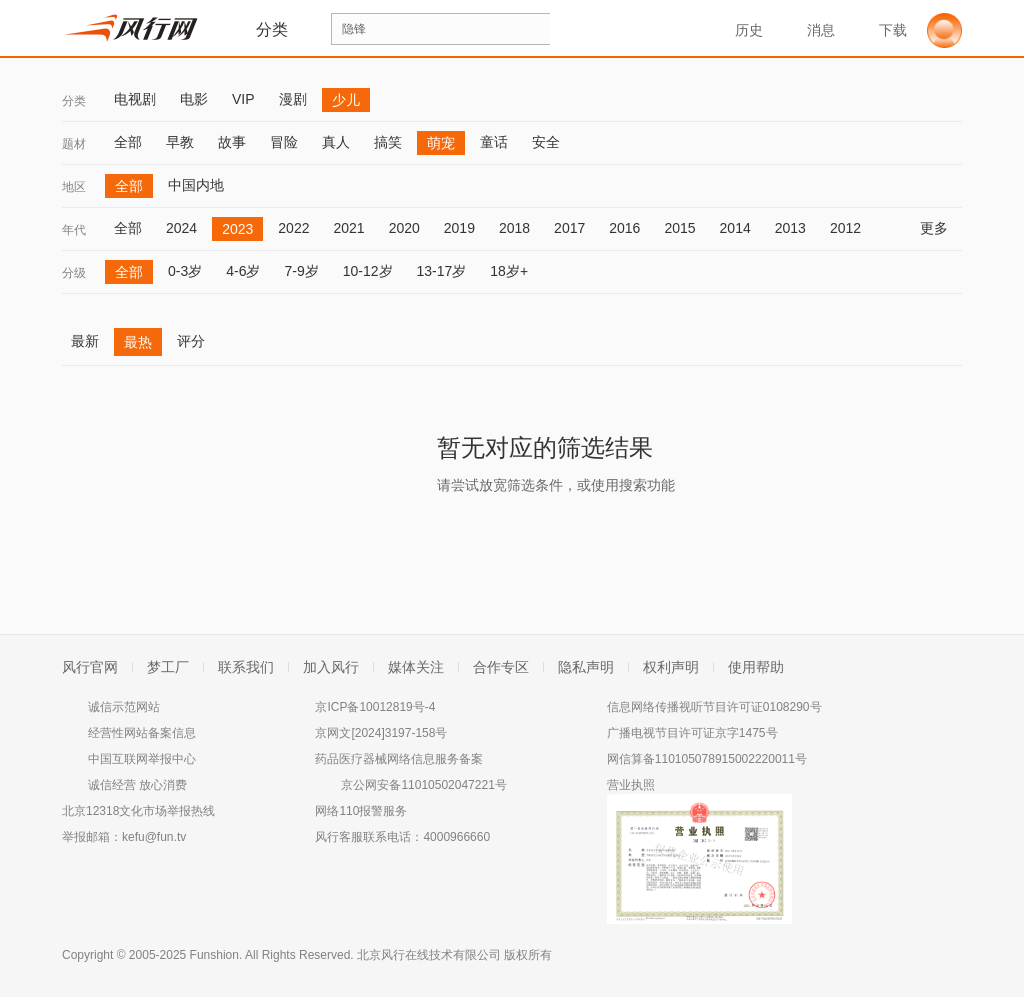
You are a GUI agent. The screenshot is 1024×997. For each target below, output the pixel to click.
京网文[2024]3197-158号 (381, 733)
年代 (74, 230)
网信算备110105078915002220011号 (707, 759)
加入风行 (331, 667)
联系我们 (246, 667)
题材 (74, 144)
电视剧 (135, 99)
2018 (514, 228)
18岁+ (509, 271)
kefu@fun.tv (154, 837)
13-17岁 (442, 271)
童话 (494, 142)
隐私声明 (586, 667)
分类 (74, 101)
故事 (232, 142)
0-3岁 (185, 271)
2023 (237, 229)
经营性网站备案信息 (142, 733)
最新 (85, 341)
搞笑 (388, 142)
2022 (293, 228)
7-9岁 (301, 271)
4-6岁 (243, 271)
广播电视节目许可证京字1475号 (692, 733)
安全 (546, 142)
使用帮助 (756, 667)
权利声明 (671, 667)
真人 (336, 142)
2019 (459, 228)
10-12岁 (368, 271)
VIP (243, 99)
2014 (735, 228)
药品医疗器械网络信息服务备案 (399, 759)
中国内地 (196, 185)
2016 (624, 228)
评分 (191, 341)
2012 (845, 228)
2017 (569, 228)
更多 (941, 228)
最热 (138, 342)
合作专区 (501, 667)
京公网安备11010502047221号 (423, 785)
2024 (181, 228)
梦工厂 (168, 667)
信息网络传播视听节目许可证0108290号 (714, 707)
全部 (128, 142)
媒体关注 (416, 667)
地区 (74, 187)
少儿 (346, 100)
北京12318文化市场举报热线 (138, 811)
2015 (679, 228)
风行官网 (90, 667)
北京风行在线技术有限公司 (429, 955)
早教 (180, 142)
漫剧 (293, 99)
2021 (348, 228)
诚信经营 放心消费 (137, 785)
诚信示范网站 (124, 707)
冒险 (284, 142)
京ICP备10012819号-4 (375, 707)
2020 (404, 228)
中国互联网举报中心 (142, 759)
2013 (790, 228)
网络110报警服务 (361, 811)
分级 (74, 273)
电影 (194, 99)
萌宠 (441, 143)
